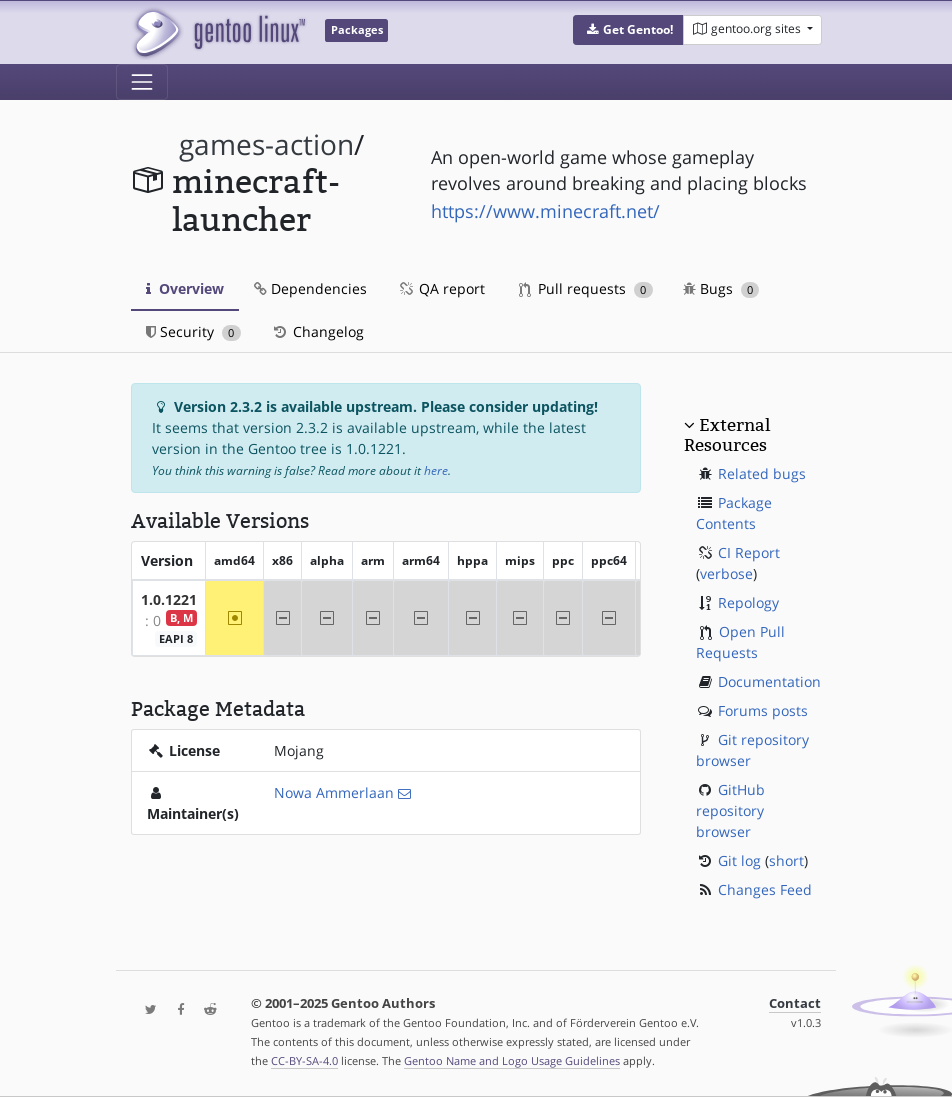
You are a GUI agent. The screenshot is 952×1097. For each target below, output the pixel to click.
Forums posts (763, 710)
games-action (266, 144)
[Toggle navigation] (142, 82)
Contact (795, 1003)
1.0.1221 (169, 599)
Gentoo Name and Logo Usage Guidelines (512, 1060)
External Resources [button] (727, 435)
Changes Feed (765, 889)
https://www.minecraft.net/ (545, 211)
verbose (726, 573)
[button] (628, 30)
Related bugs (762, 473)
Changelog (317, 331)
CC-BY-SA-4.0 (304, 1060)
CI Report (749, 552)
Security (193, 331)
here (436, 470)
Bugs (721, 288)
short (786, 860)
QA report (441, 288)
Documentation (769, 681)
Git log (739, 860)
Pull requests (586, 288)
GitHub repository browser (730, 810)
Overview (185, 288)
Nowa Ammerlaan (334, 792)
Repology (748, 602)
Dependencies (310, 288)
